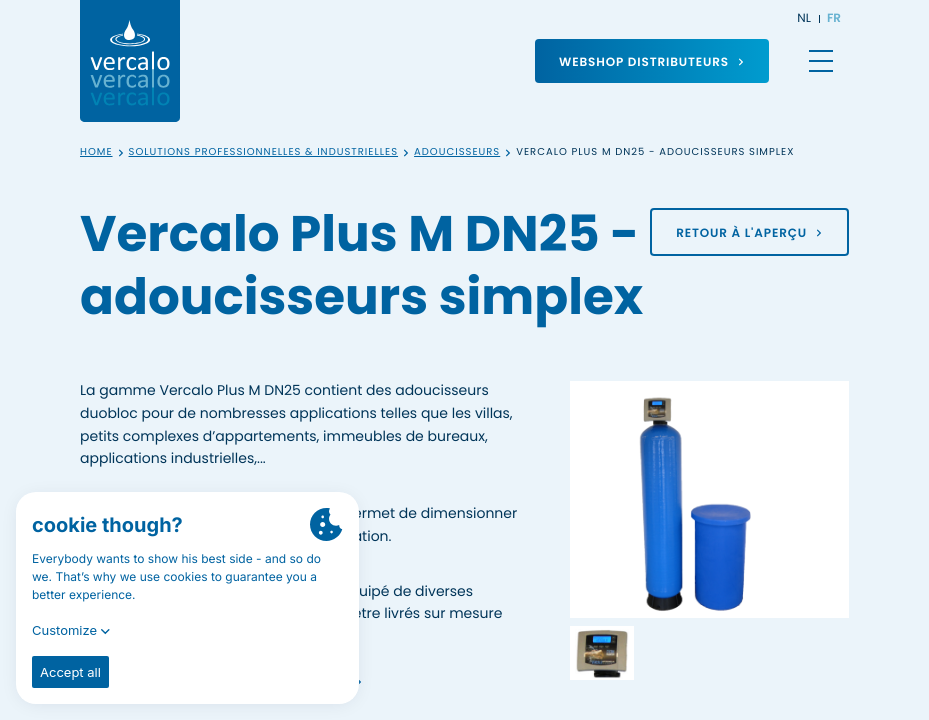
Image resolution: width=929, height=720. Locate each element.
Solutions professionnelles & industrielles (264, 152)
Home (96, 152)
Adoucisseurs (457, 152)
